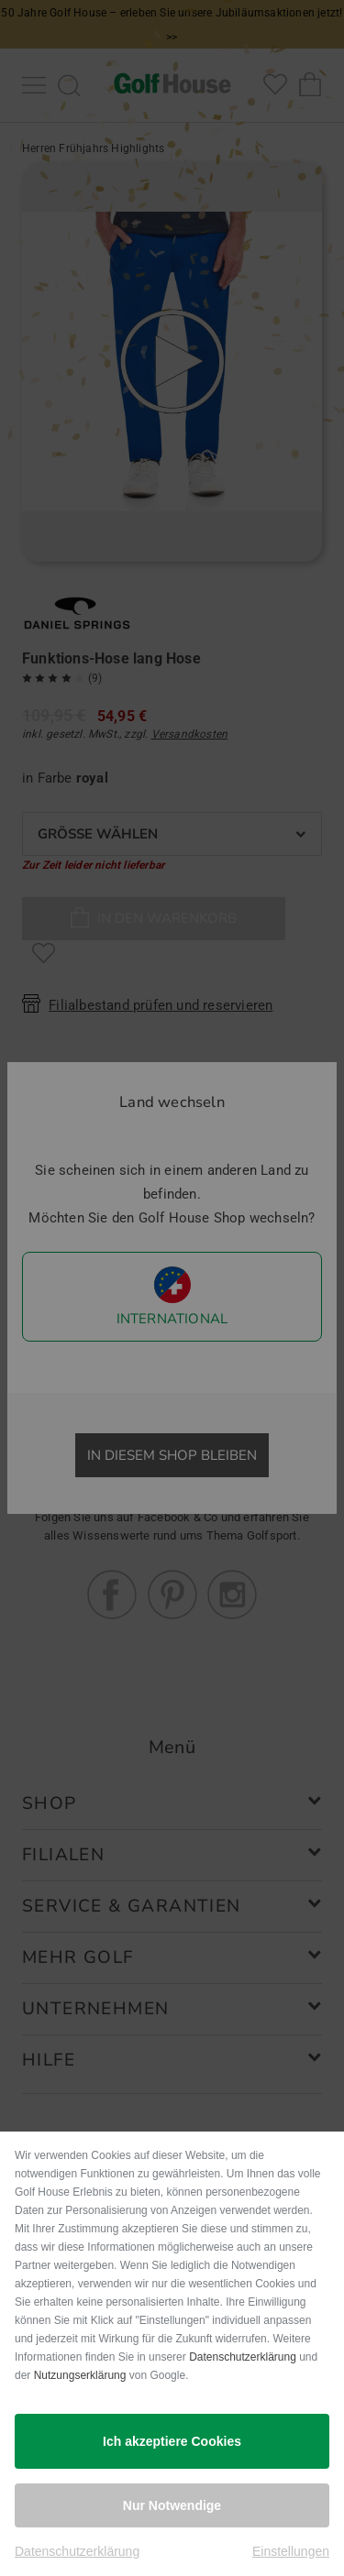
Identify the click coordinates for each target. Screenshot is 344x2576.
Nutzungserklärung (80, 2375)
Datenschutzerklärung (242, 2357)
